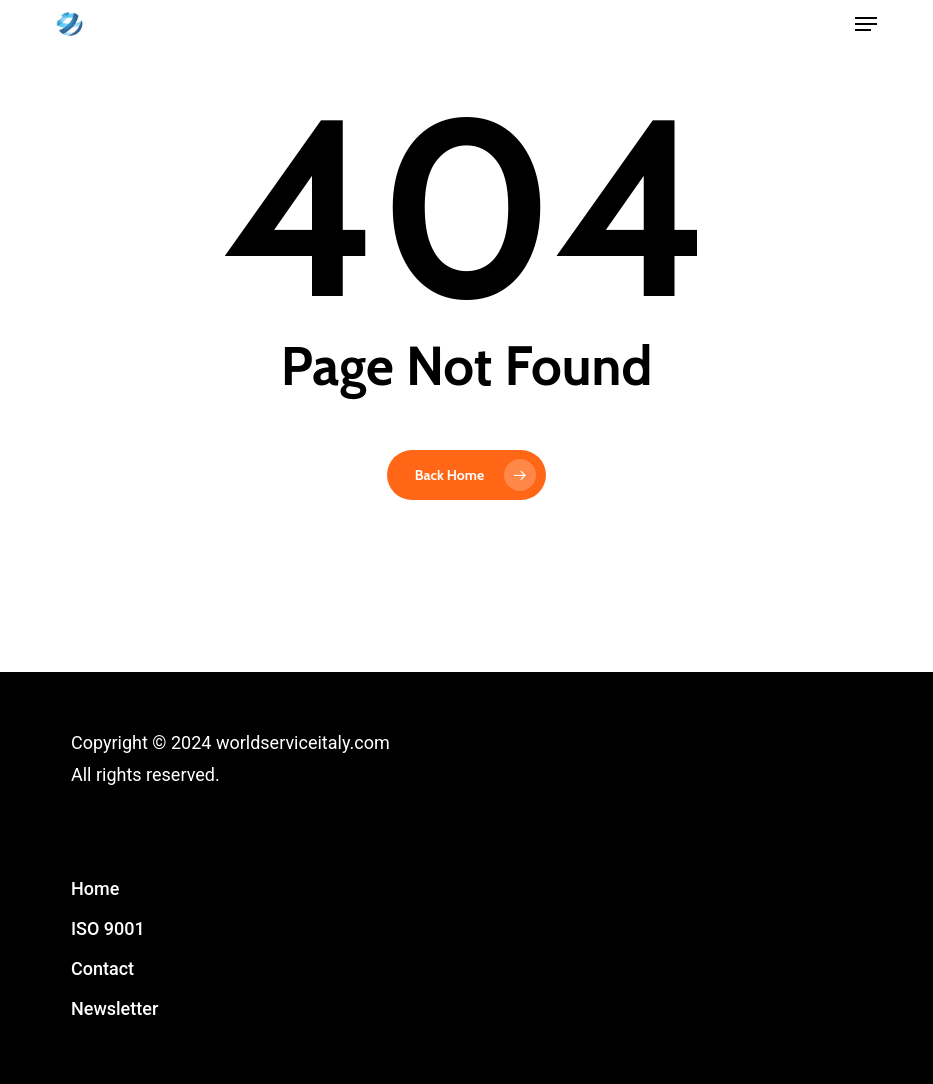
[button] (866, 24)
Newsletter (114, 1008)
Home (95, 888)
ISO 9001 (108, 928)
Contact (102, 968)
